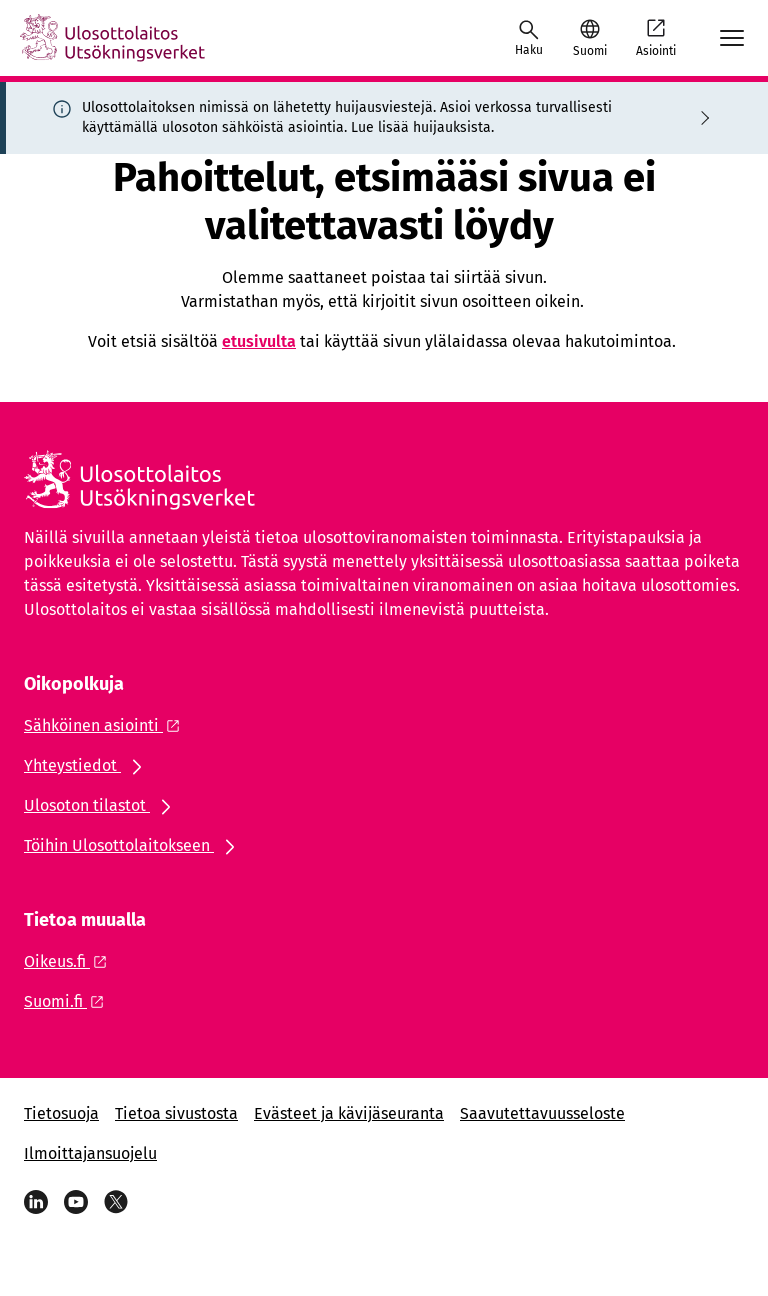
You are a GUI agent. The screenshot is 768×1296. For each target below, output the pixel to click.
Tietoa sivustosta (176, 1113)
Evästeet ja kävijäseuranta (349, 1113)
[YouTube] (76, 1202)
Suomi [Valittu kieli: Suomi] (590, 51)
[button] (589, 38)
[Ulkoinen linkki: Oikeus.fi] (71, 961)
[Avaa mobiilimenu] (732, 38)
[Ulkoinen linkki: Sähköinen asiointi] (107, 725)
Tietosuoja (61, 1113)
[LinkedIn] (36, 1202)
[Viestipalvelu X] (116, 1202)
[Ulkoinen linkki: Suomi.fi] (69, 1001)
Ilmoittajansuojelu (90, 1153)
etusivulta (259, 341)
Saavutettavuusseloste (542, 1113)
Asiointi (656, 37)
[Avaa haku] (529, 38)
